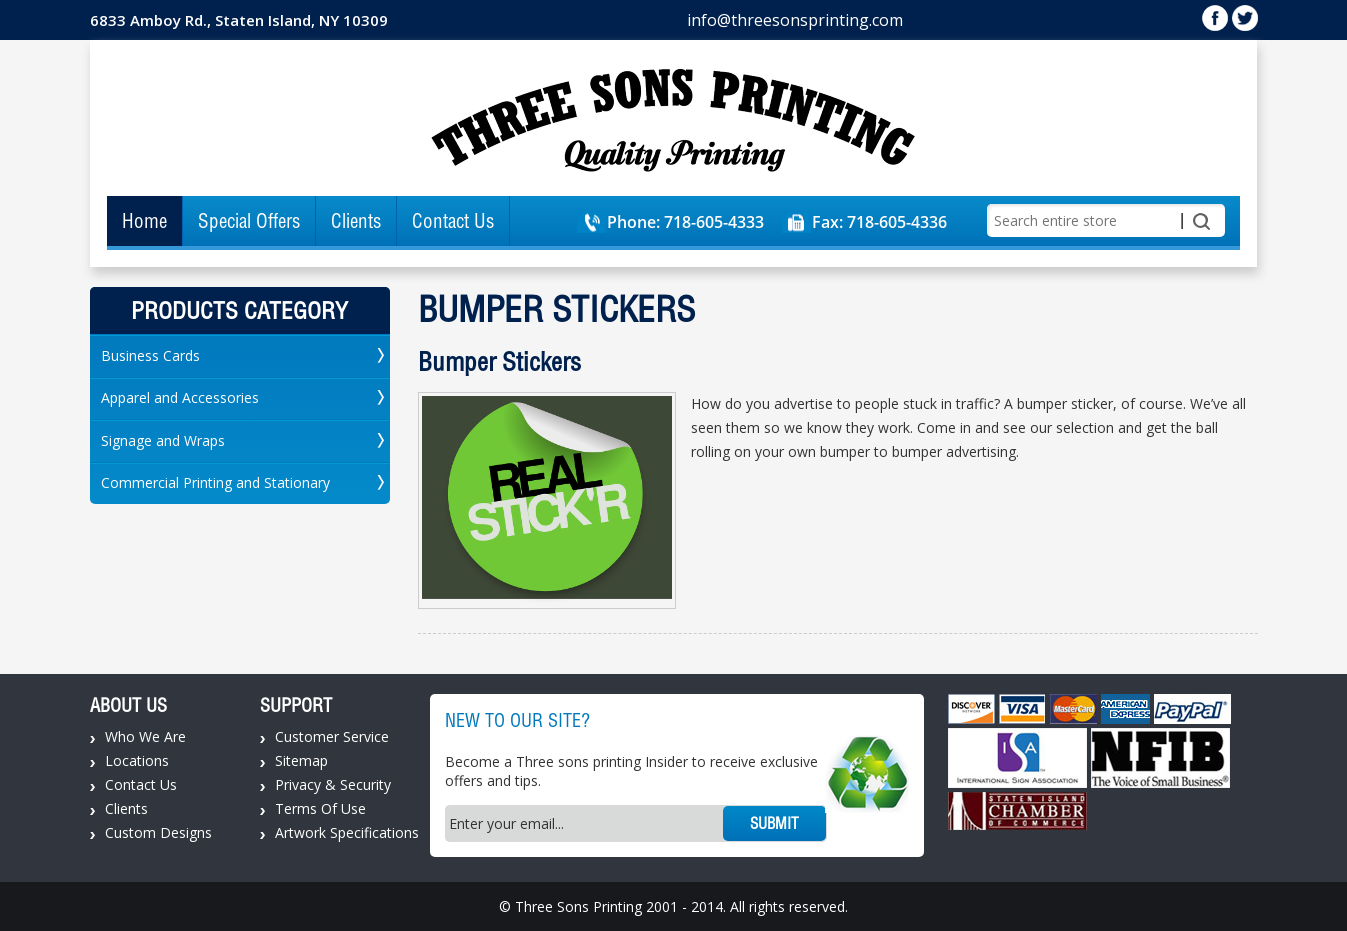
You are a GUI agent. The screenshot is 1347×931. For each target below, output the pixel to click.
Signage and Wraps (163, 440)
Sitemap (301, 760)
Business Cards (150, 355)
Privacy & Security (333, 784)
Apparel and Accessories (180, 397)
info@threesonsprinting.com (795, 20)
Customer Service (332, 736)
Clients (356, 221)
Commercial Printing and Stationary (215, 482)
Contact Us (453, 221)
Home (144, 221)
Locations (137, 760)
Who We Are (145, 736)
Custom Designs (158, 832)
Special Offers (249, 221)
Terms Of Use (320, 808)
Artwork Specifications (347, 832)
